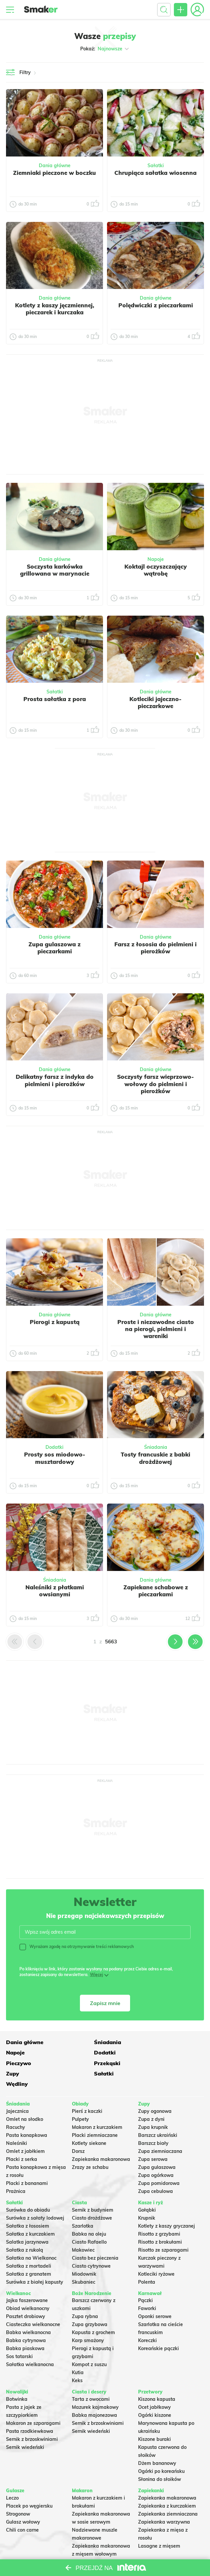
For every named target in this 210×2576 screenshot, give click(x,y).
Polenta (146, 2261)
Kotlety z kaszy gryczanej (166, 2205)
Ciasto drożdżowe (92, 2197)
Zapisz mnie (105, 2003)
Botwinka (16, 2378)
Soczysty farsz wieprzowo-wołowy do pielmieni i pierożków (155, 1083)
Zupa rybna (85, 2295)
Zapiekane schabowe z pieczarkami (155, 1591)
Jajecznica (17, 2090)
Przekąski (151, 2052)
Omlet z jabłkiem (25, 2130)
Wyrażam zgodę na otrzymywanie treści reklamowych (76, 1947)
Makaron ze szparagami (33, 2402)
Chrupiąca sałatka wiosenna (155, 172)
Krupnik (146, 2197)
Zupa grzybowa (89, 2303)
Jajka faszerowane (27, 2279)
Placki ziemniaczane (95, 2114)
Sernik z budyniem (92, 2189)
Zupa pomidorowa (159, 2162)
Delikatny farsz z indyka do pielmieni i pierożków (55, 1080)
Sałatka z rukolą (24, 2229)
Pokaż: (105, 48)
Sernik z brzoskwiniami (32, 2418)
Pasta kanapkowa (26, 2114)
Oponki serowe (155, 2295)
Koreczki (147, 2319)
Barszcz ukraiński (157, 2114)
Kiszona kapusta (156, 2378)
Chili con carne (22, 2509)
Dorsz (78, 2130)
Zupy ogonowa (155, 2090)
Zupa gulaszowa (157, 2146)
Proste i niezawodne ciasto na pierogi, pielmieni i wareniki (155, 1329)
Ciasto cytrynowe (91, 2245)
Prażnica (15, 2170)
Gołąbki (147, 2189)
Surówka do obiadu (28, 2189)
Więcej (96, 1974)
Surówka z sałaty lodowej (35, 2197)
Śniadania (155, 1447)
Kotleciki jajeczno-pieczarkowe (155, 702)
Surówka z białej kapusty (34, 2261)
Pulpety (80, 2098)
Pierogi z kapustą (55, 1321)
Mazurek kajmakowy (95, 2386)
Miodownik (84, 2253)
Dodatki (54, 1447)
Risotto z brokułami (160, 2221)
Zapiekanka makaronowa (101, 2138)
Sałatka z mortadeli (28, 2245)
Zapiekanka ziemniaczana (168, 2493)
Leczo (12, 2477)
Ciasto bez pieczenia (95, 2237)
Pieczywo (84, 2052)
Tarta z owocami (91, 2378)
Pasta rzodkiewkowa (29, 2410)
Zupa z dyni (151, 2098)
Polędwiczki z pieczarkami (155, 305)
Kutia (78, 2351)
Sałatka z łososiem (27, 2205)
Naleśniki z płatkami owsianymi (54, 1591)
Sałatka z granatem (28, 2253)
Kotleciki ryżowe (156, 2253)
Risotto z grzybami (159, 2213)
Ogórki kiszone (154, 2394)
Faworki (147, 2287)
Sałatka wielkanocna (30, 2343)
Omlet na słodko (24, 2098)
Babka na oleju (89, 2213)
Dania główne (55, 166)
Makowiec (83, 2229)
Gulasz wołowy (23, 2501)
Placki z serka (21, 2138)
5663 (111, 1641)
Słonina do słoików (159, 2458)
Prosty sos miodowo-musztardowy (54, 1458)
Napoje (155, 559)
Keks (77, 2359)
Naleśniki (16, 2122)
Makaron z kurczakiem (97, 2106)
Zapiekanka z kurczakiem (167, 2485)
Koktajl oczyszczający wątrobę (155, 570)
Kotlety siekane (89, 2122)
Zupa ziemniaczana (160, 2130)
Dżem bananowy (157, 2442)
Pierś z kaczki (87, 2090)
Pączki (145, 2279)
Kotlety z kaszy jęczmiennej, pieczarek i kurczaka (54, 309)
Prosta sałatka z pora (54, 698)
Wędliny (149, 2062)
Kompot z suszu (89, 2343)
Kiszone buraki (154, 2418)
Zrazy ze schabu (90, 2146)
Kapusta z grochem (93, 2311)
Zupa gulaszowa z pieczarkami (54, 948)
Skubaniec (83, 2261)
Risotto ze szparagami (163, 2229)
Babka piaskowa (25, 2327)
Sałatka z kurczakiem (30, 2213)
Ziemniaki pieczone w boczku (54, 172)
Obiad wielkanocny (27, 2287)
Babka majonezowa (94, 2394)
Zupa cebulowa (155, 2170)
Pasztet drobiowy (25, 2295)
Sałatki (155, 166)
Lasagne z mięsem (159, 2525)
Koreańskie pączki (158, 2327)
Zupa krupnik (153, 2106)
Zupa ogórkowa (156, 2154)
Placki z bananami (27, 2162)
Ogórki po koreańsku (161, 2450)
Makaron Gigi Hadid (94, 2541)
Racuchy (15, 2106)
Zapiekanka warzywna (164, 2501)
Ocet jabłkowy (154, 2386)
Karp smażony (88, 2319)
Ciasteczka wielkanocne (33, 2303)
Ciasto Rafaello (89, 2221)
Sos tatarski (19, 2335)
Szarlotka (82, 2205)
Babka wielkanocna (28, 2311)
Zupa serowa (153, 2138)
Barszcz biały (153, 2122)
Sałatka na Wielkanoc (31, 2237)
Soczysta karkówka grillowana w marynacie (54, 570)
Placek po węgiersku (29, 2485)
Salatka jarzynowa (27, 2221)
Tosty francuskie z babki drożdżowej (155, 1458)
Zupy (12, 2062)
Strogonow (18, 2493)
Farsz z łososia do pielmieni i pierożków (155, 948)
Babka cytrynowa (26, 2319)
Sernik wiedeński (25, 2426)
